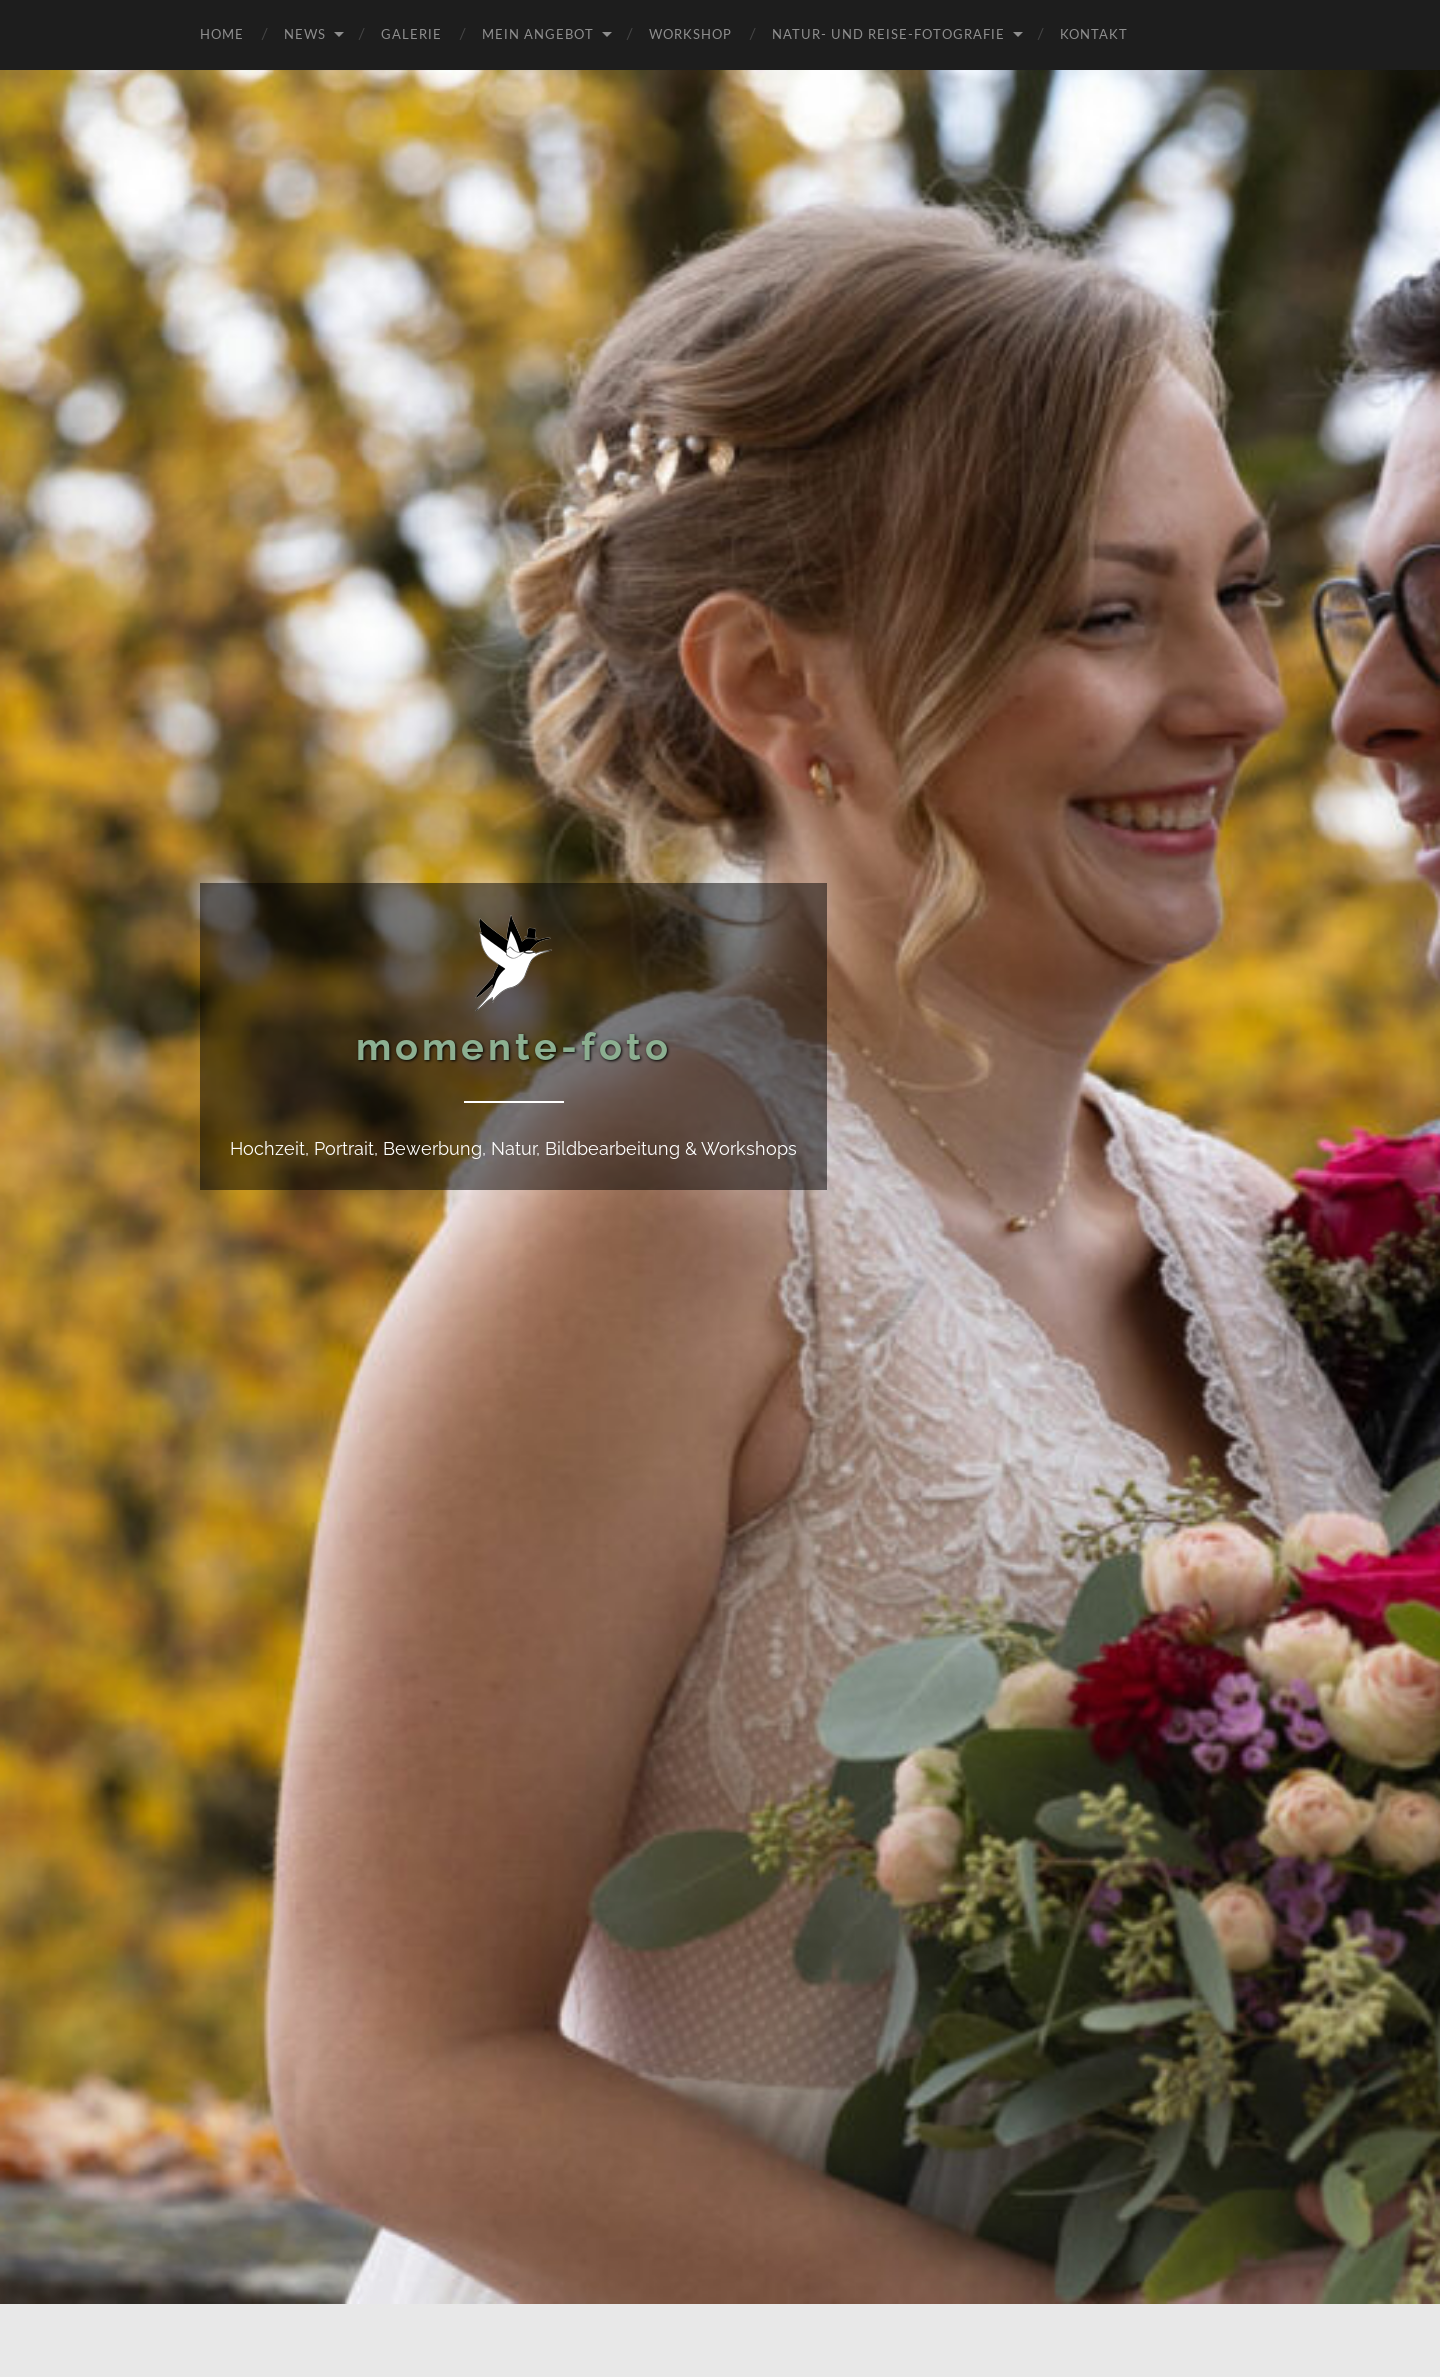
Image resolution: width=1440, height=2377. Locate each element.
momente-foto (514, 1046)
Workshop (690, 33)
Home (222, 33)
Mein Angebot (538, 33)
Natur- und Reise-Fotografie (888, 33)
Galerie (411, 33)
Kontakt (1094, 33)
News (305, 33)
